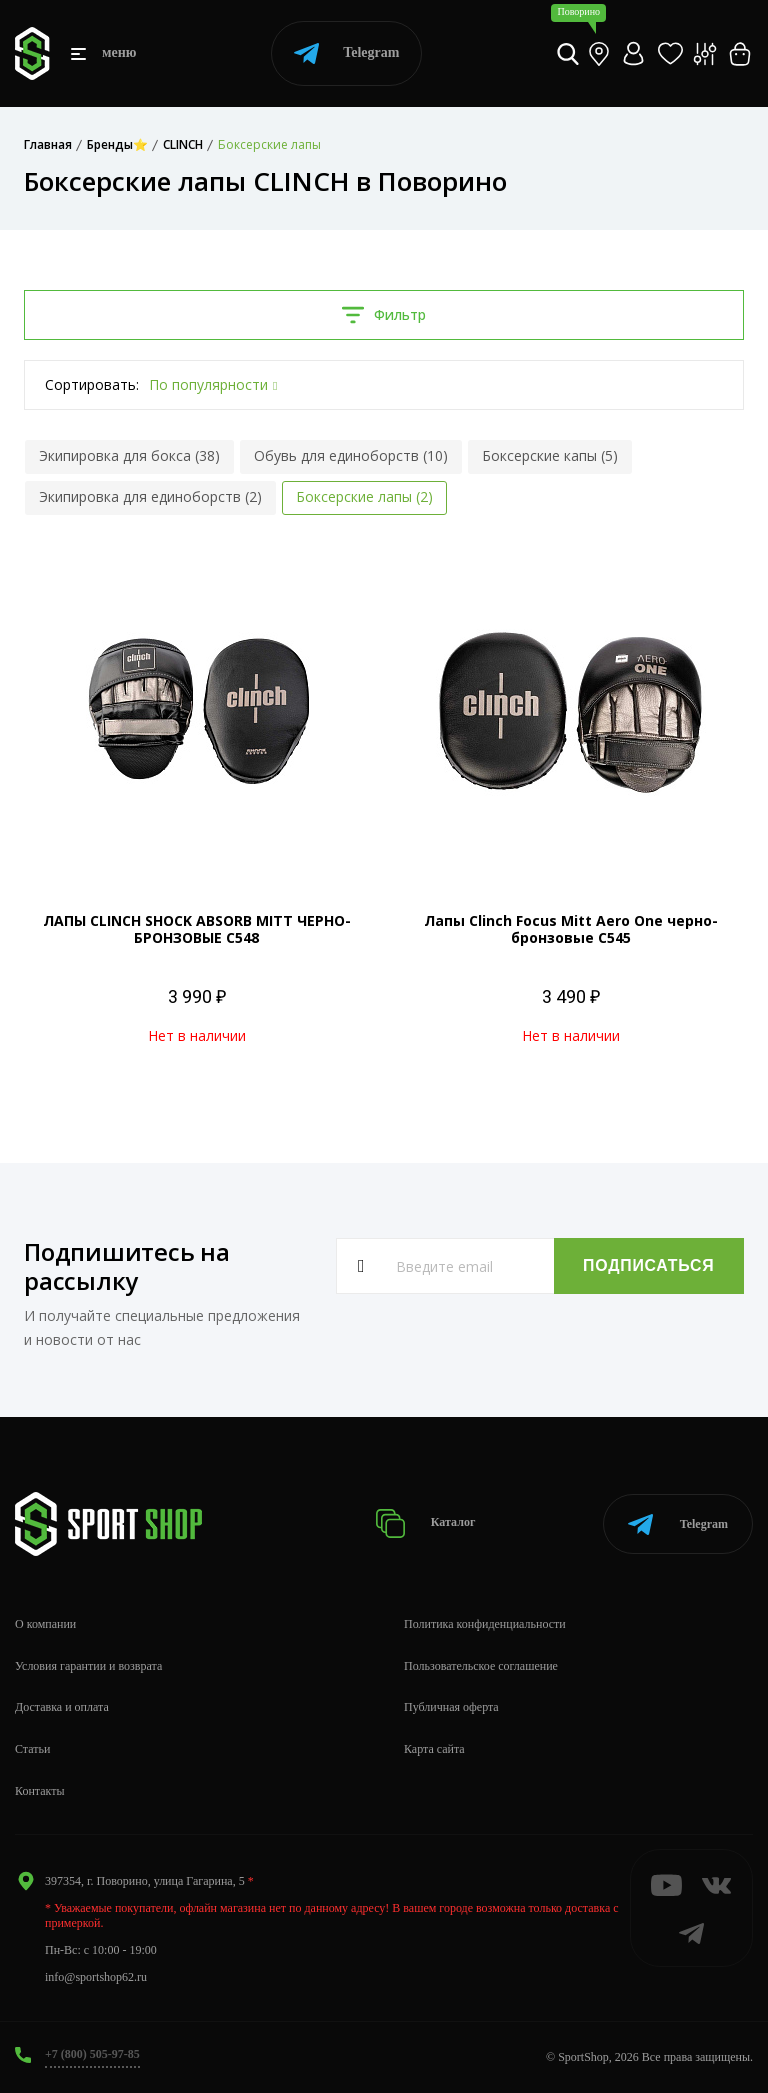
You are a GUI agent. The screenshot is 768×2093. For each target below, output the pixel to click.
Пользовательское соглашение (481, 1666)
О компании (45, 1624)
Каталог (425, 1523)
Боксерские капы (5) (550, 455)
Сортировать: (92, 384)
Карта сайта (434, 1749)
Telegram (346, 53)
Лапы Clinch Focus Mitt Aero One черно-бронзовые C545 (571, 929)
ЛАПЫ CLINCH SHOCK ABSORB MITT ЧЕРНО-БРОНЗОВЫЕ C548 (197, 929)
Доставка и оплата (62, 1707)
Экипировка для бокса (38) (129, 455)
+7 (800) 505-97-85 (92, 2054)
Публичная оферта (451, 1707)
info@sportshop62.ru (96, 1977)
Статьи (32, 1749)
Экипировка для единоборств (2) (150, 496)
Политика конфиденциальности (485, 1624)
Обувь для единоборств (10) (351, 455)
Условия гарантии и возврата (88, 1666)
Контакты (40, 1791)
